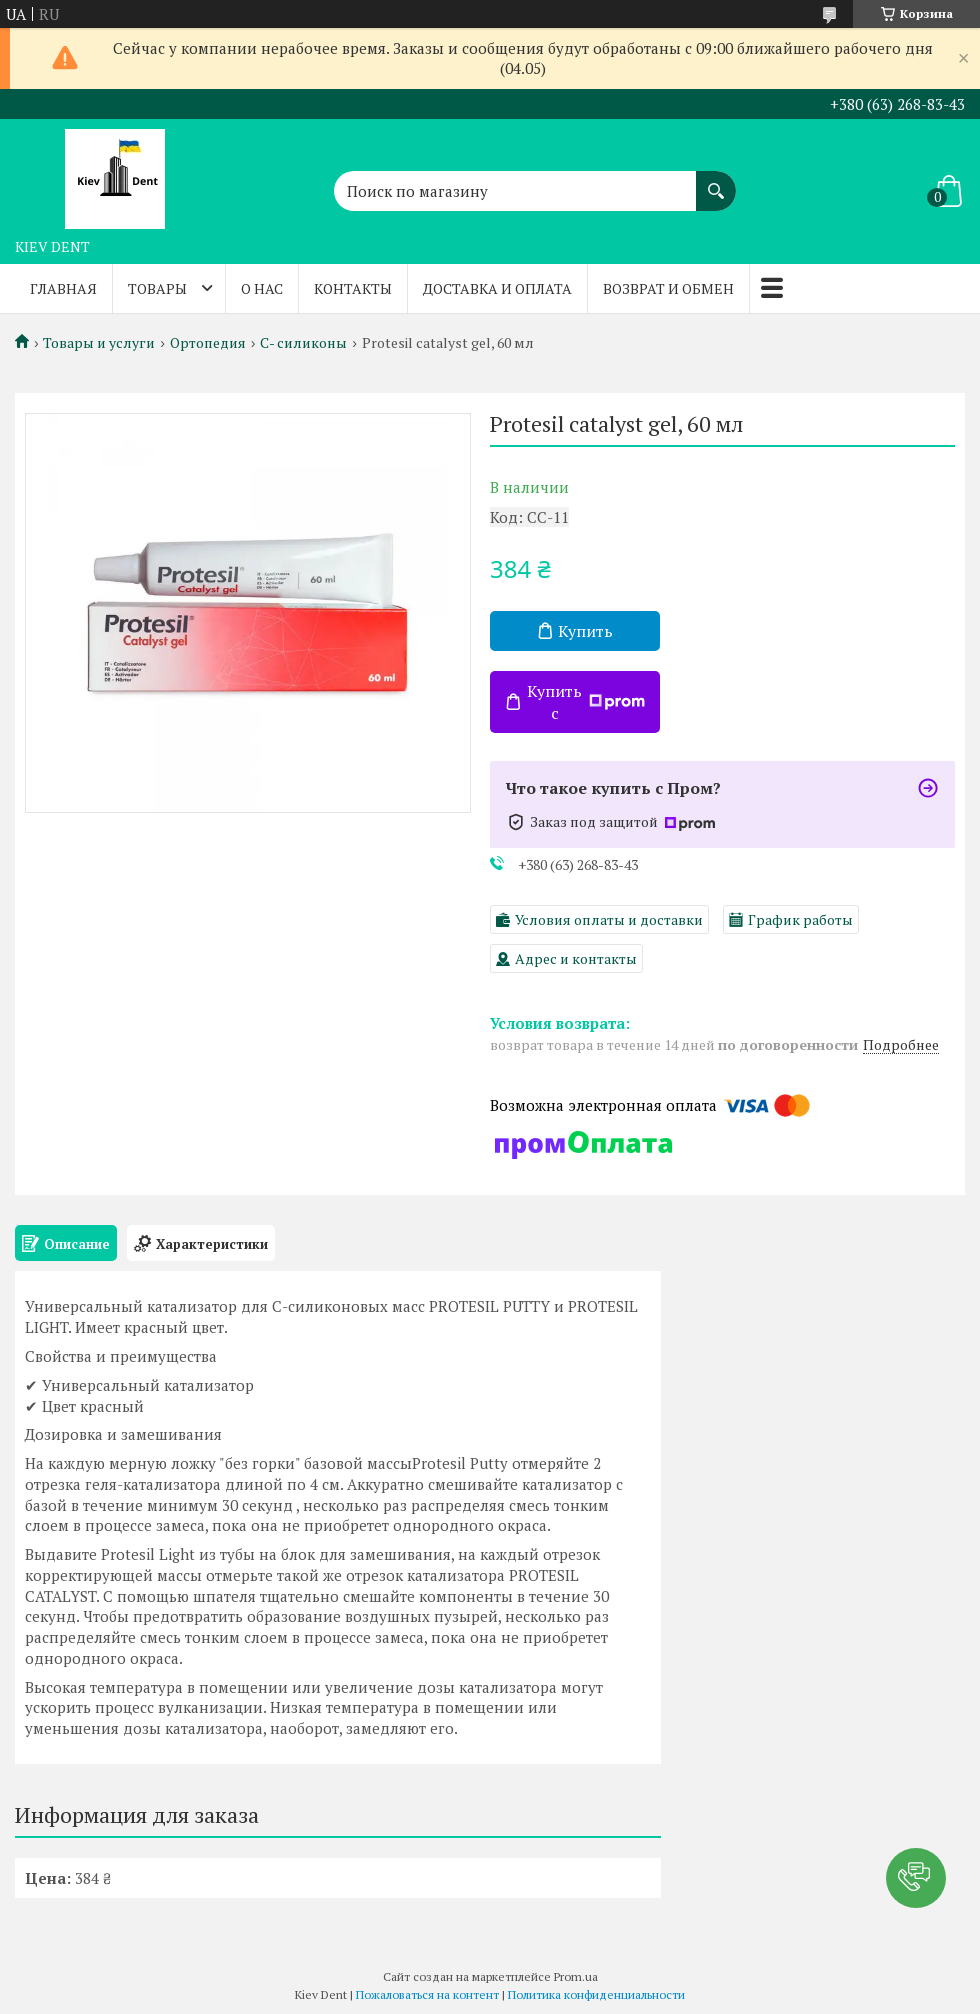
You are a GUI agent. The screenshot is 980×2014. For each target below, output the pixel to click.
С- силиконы (303, 343)
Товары (157, 288)
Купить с (586, 702)
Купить (585, 631)
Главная (63, 288)
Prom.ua (576, 1976)
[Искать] (716, 181)
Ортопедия (208, 343)
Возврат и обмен (668, 288)
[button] (916, 1878)
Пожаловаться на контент (427, 1994)
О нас (262, 288)
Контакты (353, 288)
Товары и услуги (99, 343)
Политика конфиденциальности (596, 1994)
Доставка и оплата (497, 288)
